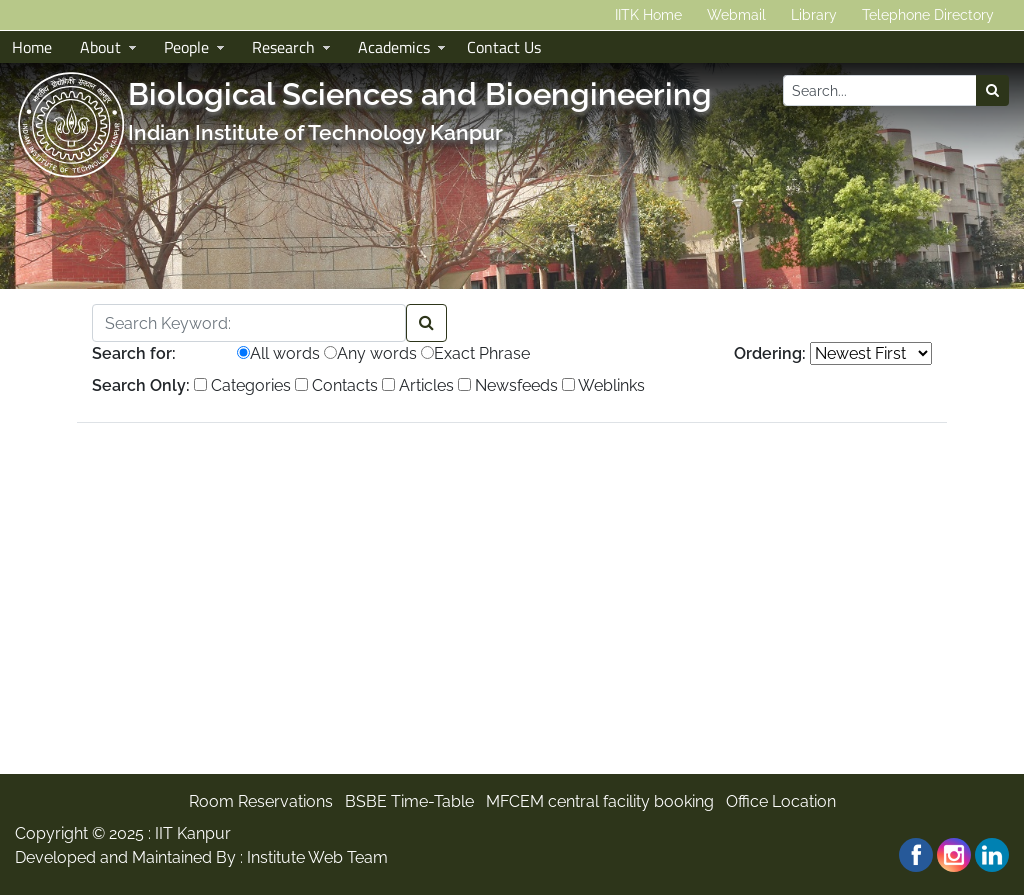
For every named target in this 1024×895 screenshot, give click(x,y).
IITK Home (648, 15)
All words (278, 353)
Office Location (781, 801)
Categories (242, 385)
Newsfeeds (508, 385)
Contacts (336, 385)
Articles (418, 385)
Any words (370, 353)
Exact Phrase (475, 353)
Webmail (736, 15)
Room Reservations (261, 801)
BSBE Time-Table (409, 801)
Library (814, 15)
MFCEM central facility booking (600, 801)
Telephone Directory (928, 15)
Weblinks (603, 385)
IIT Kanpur (193, 833)
